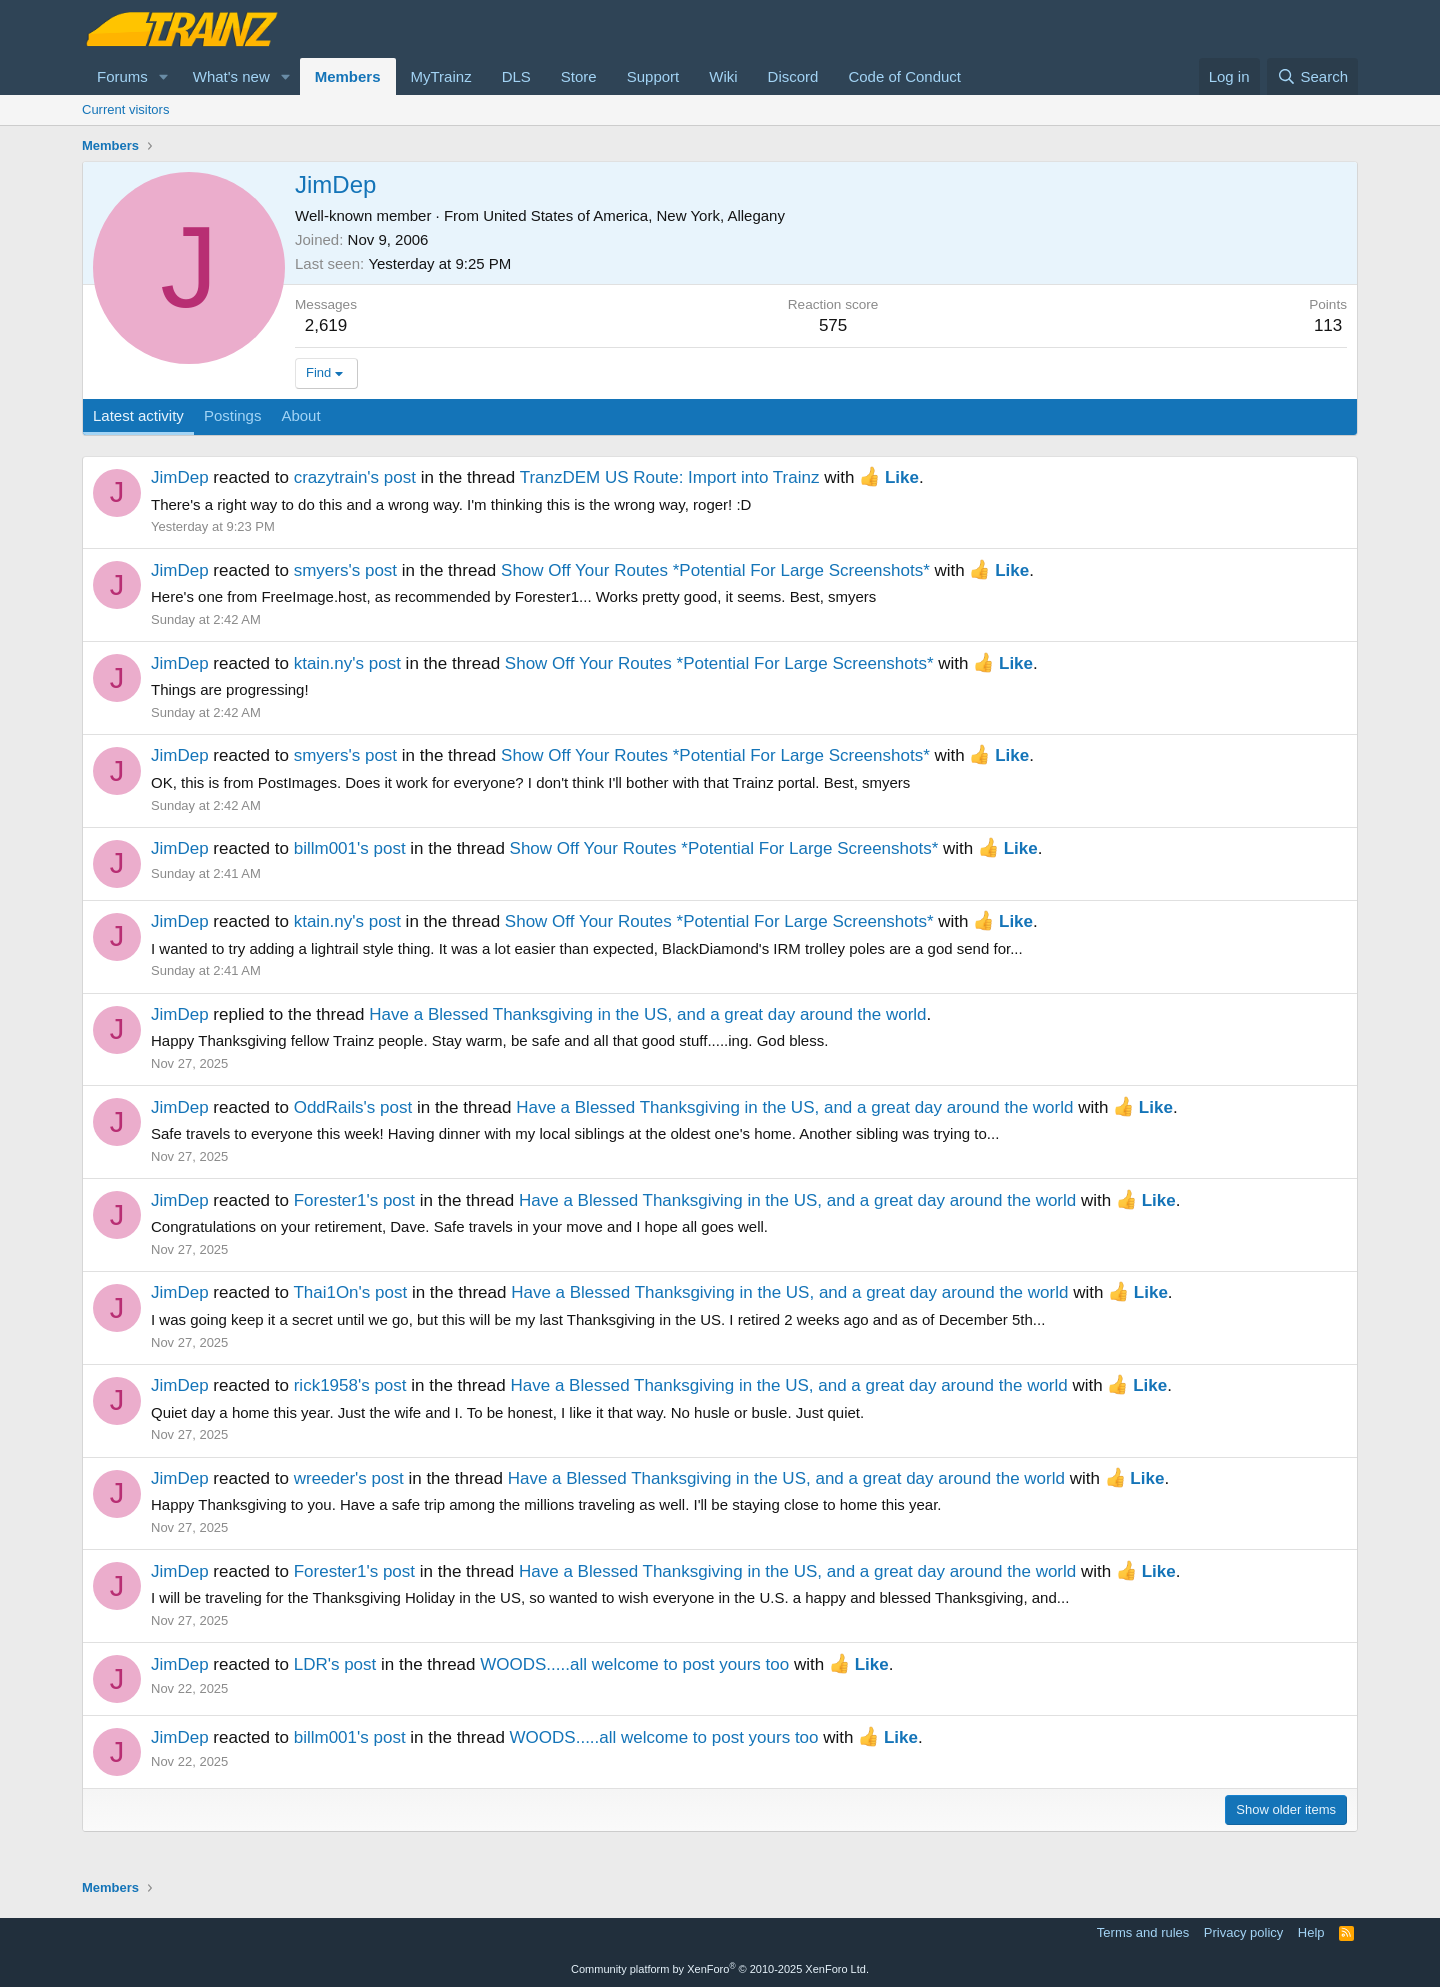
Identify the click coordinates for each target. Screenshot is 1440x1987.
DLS (516, 76)
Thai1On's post (350, 1292)
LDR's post (335, 1664)
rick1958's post (350, 1385)
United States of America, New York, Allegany (634, 215)
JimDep (180, 477)
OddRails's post (353, 1107)
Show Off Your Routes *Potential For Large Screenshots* (715, 570)
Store (579, 76)
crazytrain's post (355, 477)
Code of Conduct (904, 76)
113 (1328, 325)
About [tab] (300, 415)
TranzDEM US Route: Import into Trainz (670, 477)
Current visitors (125, 109)
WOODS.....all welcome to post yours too (634, 1664)
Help (1311, 1932)
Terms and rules (1143, 1932)
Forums (122, 76)
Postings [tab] (233, 415)
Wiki (723, 76)
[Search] (1312, 76)
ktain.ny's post (347, 663)
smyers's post (345, 570)
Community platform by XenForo (720, 1969)
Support (653, 76)
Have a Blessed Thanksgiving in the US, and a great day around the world (647, 1014)
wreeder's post (349, 1478)
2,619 (326, 325)
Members (348, 76)
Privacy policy (1243, 1932)
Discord (793, 76)
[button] (164, 76)
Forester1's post (354, 1200)
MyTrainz (441, 76)
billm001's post (350, 848)
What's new (231, 76)
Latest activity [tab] (138, 415)
